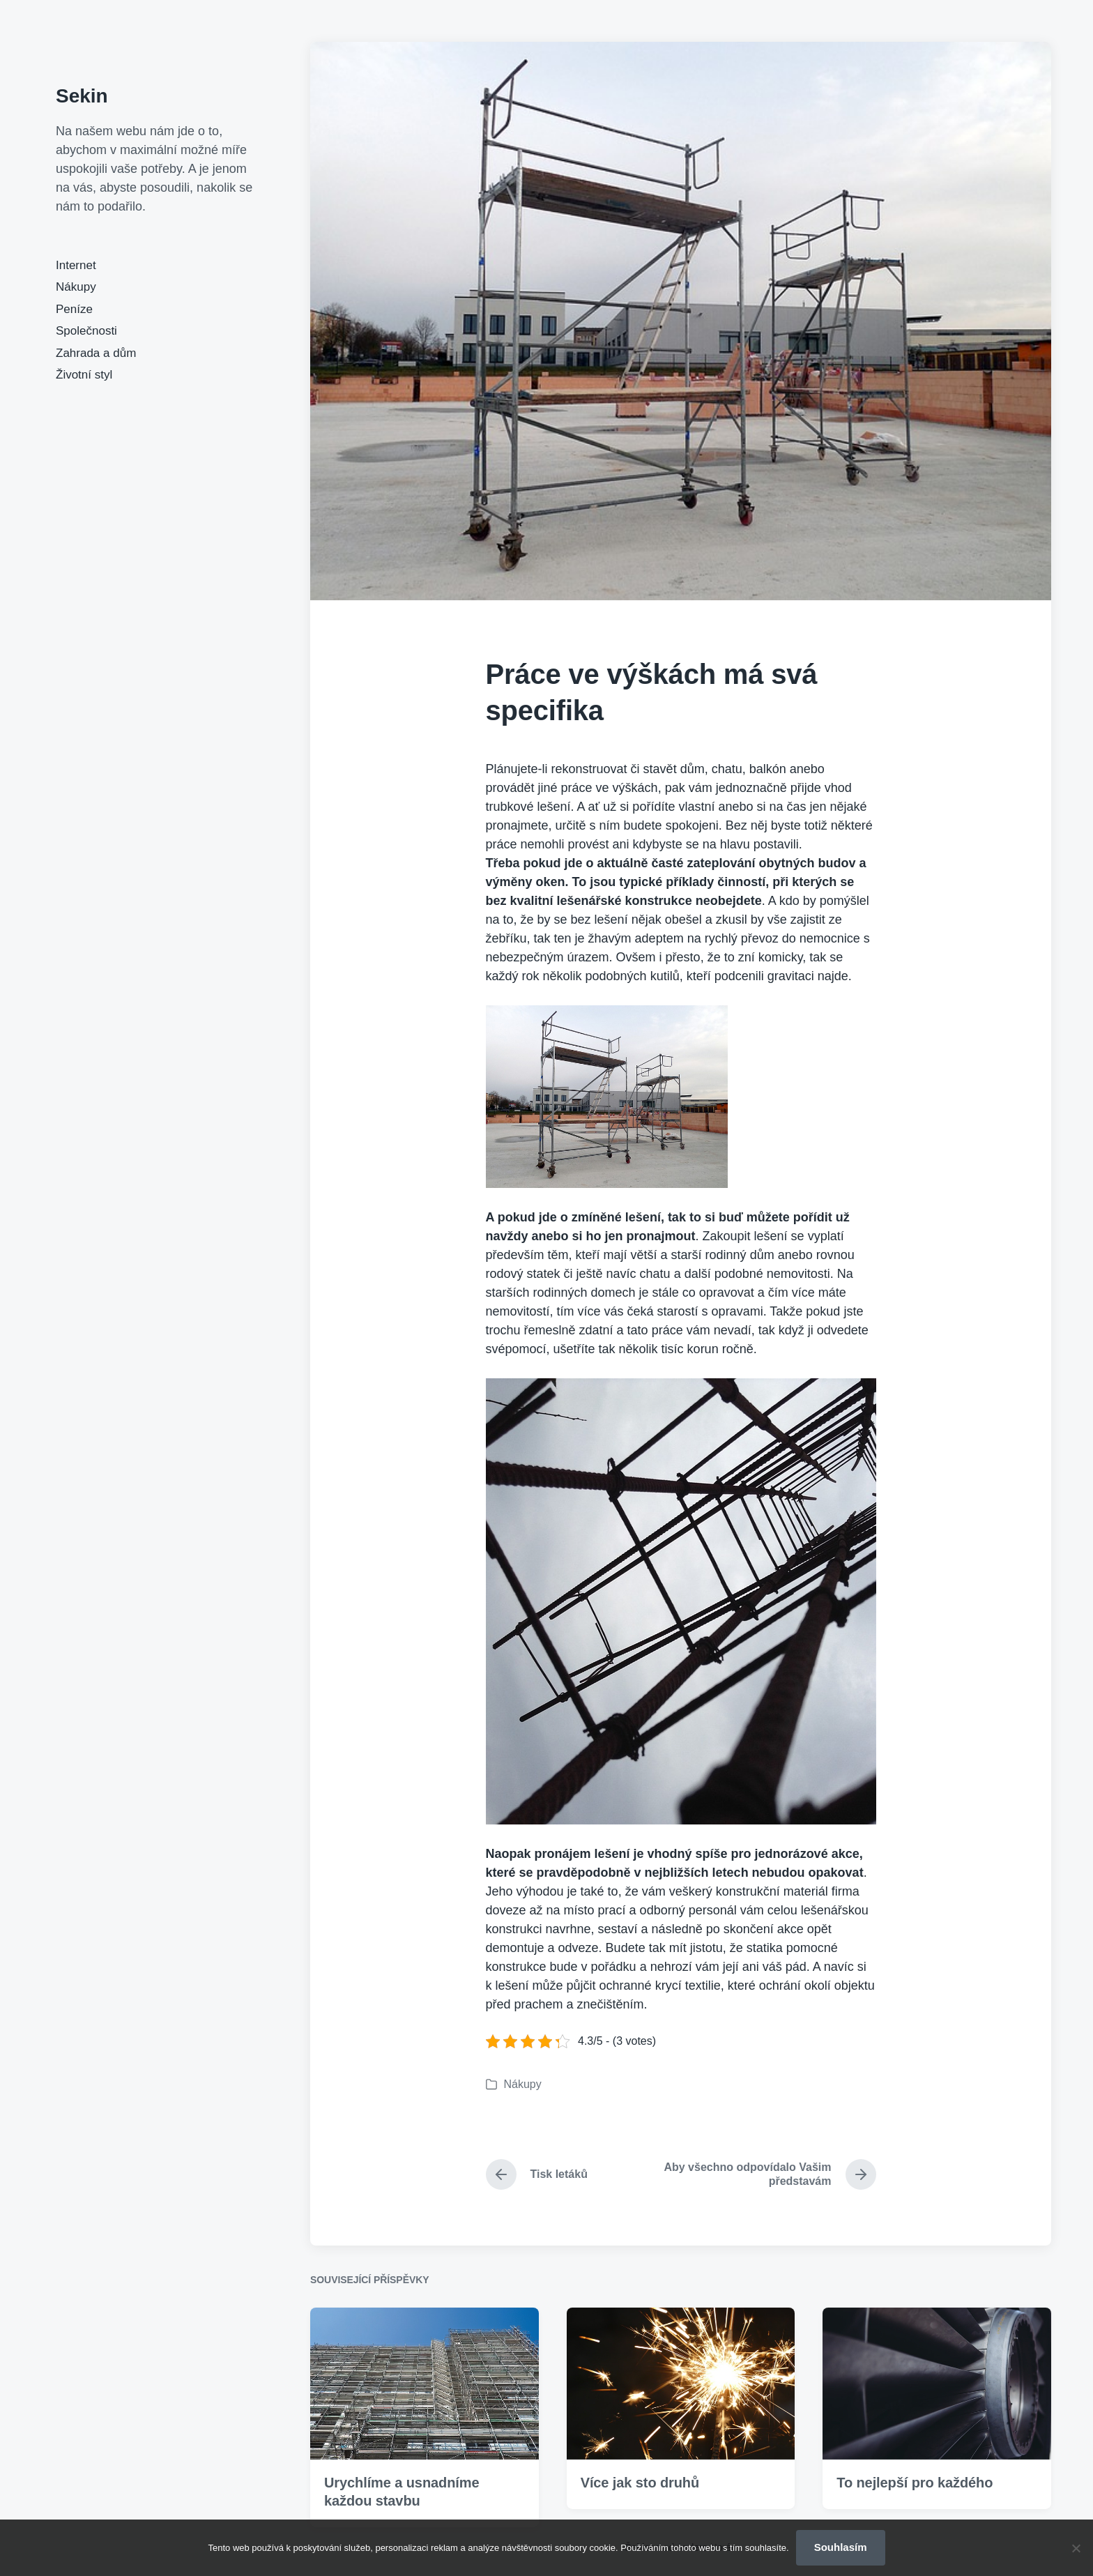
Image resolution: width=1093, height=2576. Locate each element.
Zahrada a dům (96, 353)
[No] (1076, 2548)
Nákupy (76, 287)
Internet (76, 265)
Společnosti (86, 330)
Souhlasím (840, 2547)
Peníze (74, 309)
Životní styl (84, 374)
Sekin (82, 96)
